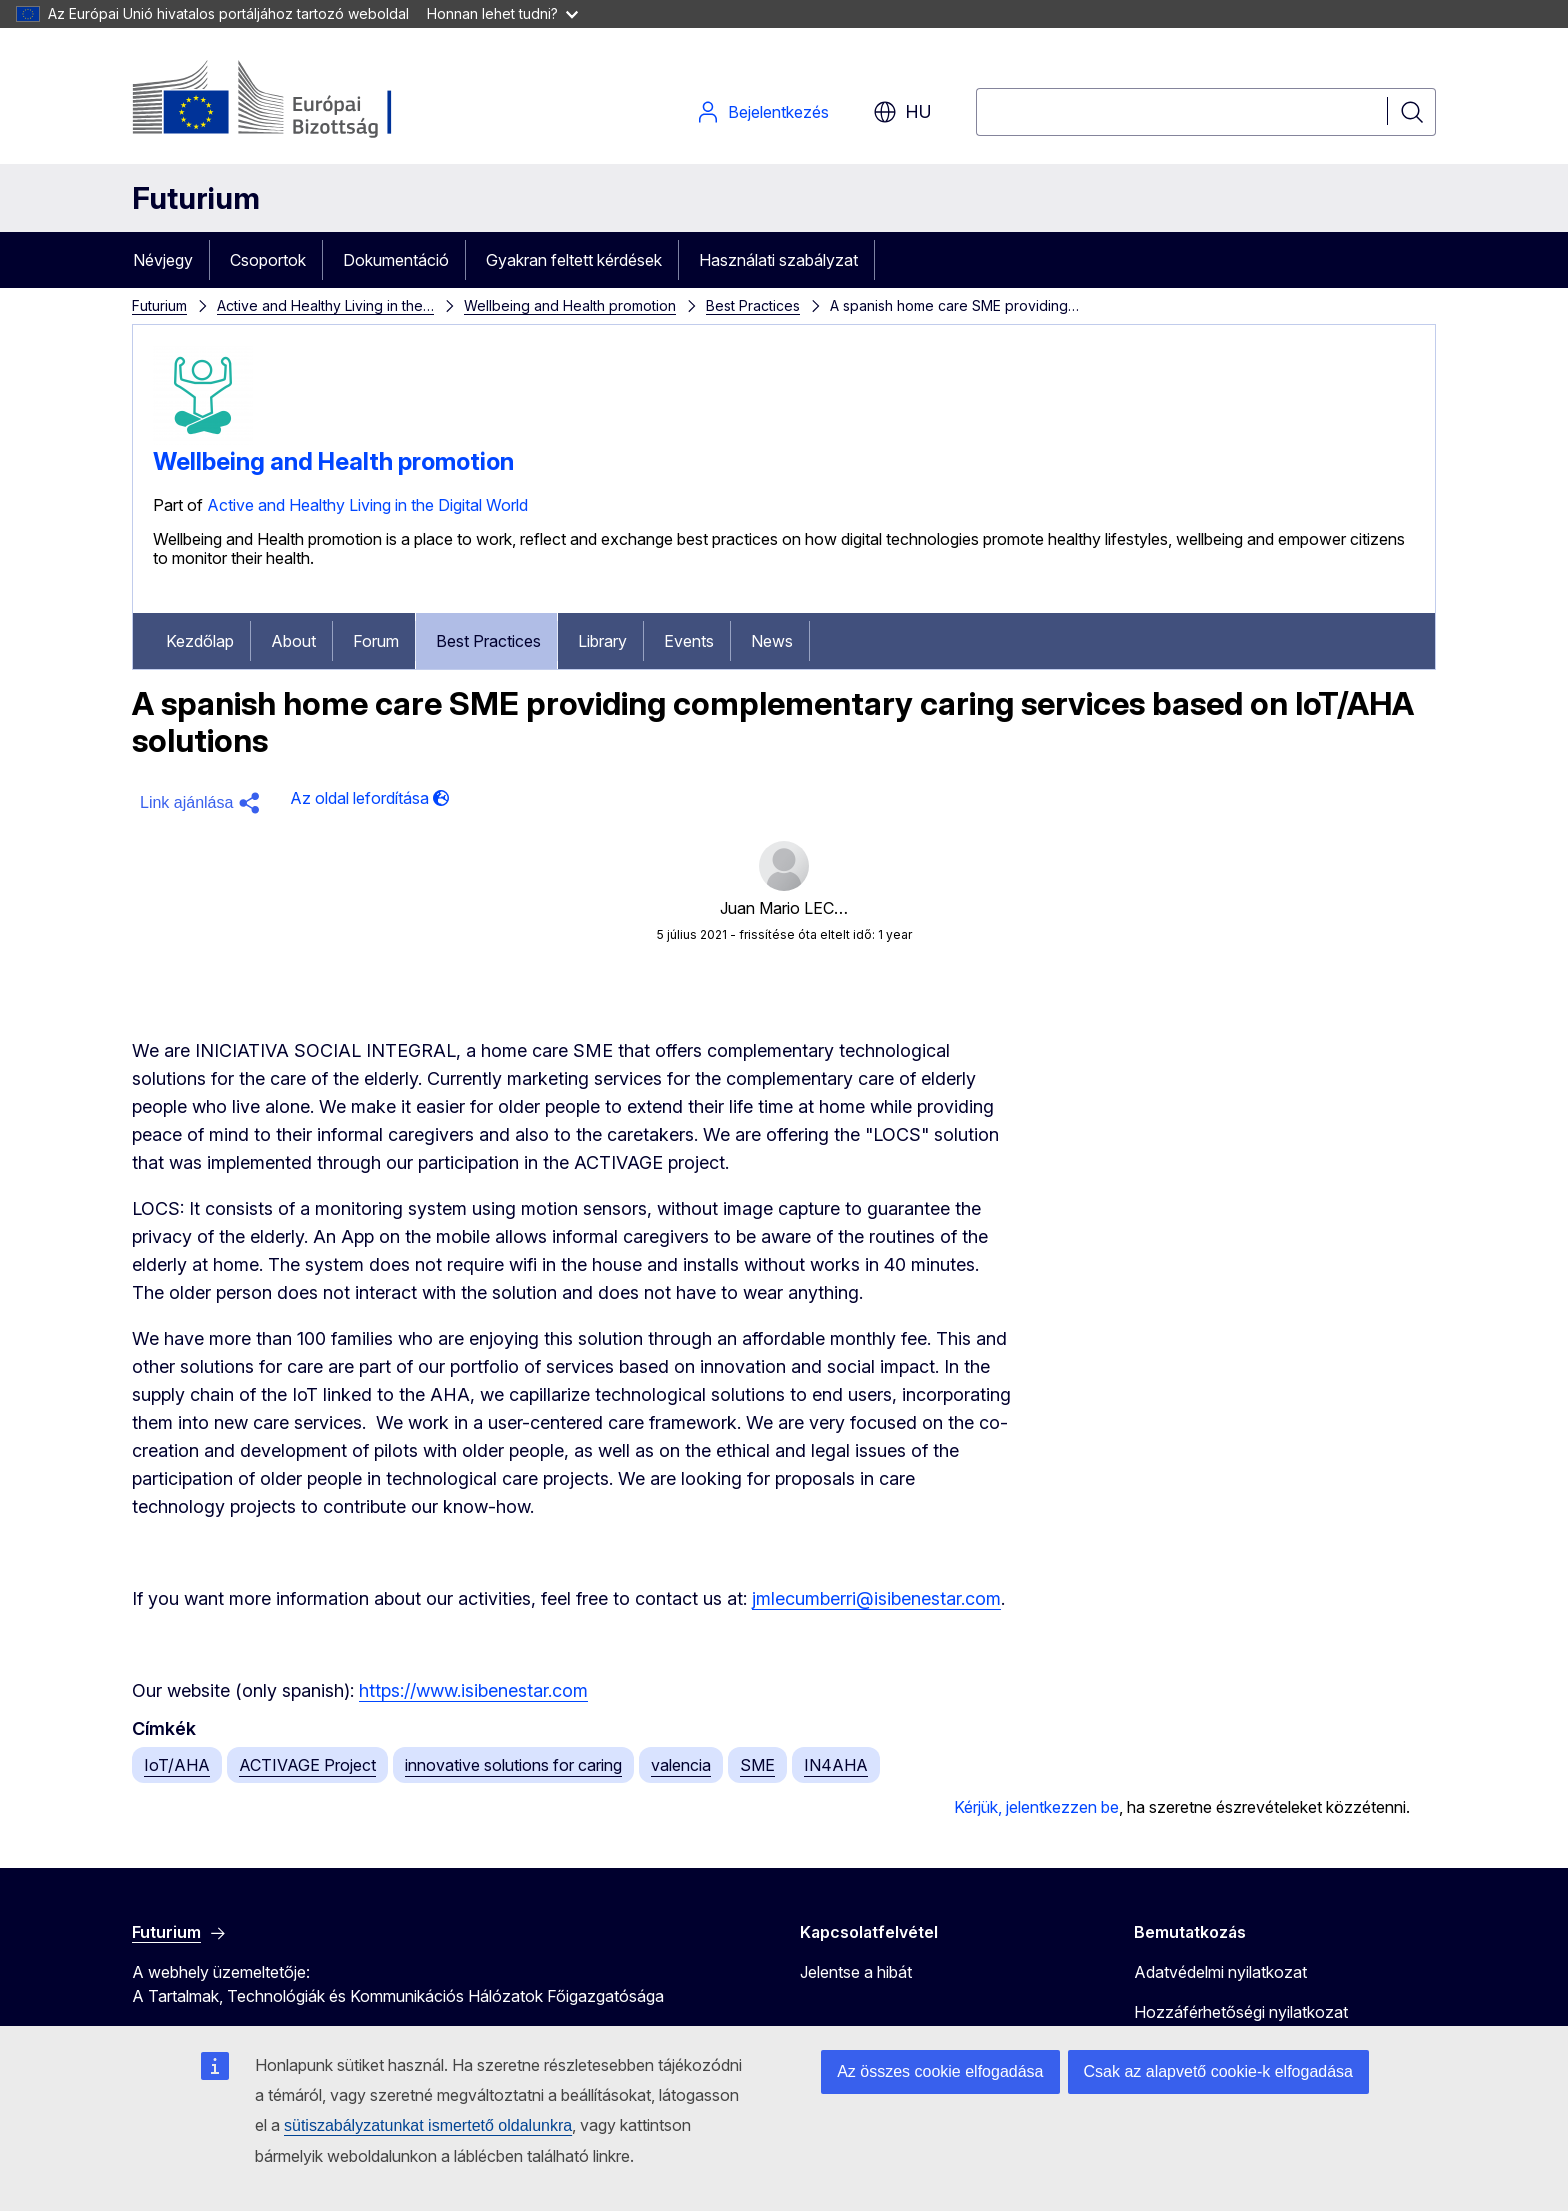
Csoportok (268, 260)
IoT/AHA (177, 1765)
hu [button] (902, 112)
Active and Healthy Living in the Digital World (367, 505)
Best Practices (753, 305)
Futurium (196, 198)
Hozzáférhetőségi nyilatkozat (1241, 2012)
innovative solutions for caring (513, 1765)
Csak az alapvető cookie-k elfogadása (1219, 2071)
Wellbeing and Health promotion (570, 305)
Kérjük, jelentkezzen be (1036, 1807)
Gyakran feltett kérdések (574, 260)
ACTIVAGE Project (307, 1765)
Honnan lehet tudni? (502, 13)
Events (689, 641)
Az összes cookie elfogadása (940, 2071)
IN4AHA (836, 1765)
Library (602, 641)
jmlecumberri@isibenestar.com (876, 1598)
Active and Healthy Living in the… (325, 305)
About (293, 641)
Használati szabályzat (778, 260)
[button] (203, 803)
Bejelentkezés (762, 112)
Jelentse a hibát (856, 1972)
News (772, 641)
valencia (681, 1765)
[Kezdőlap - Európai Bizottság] (293, 100)
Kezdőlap (200, 641)
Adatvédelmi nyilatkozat (1220, 1972)
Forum (376, 641)
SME (757, 1765)
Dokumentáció (396, 260)
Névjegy (163, 260)
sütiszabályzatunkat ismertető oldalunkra (428, 2125)
